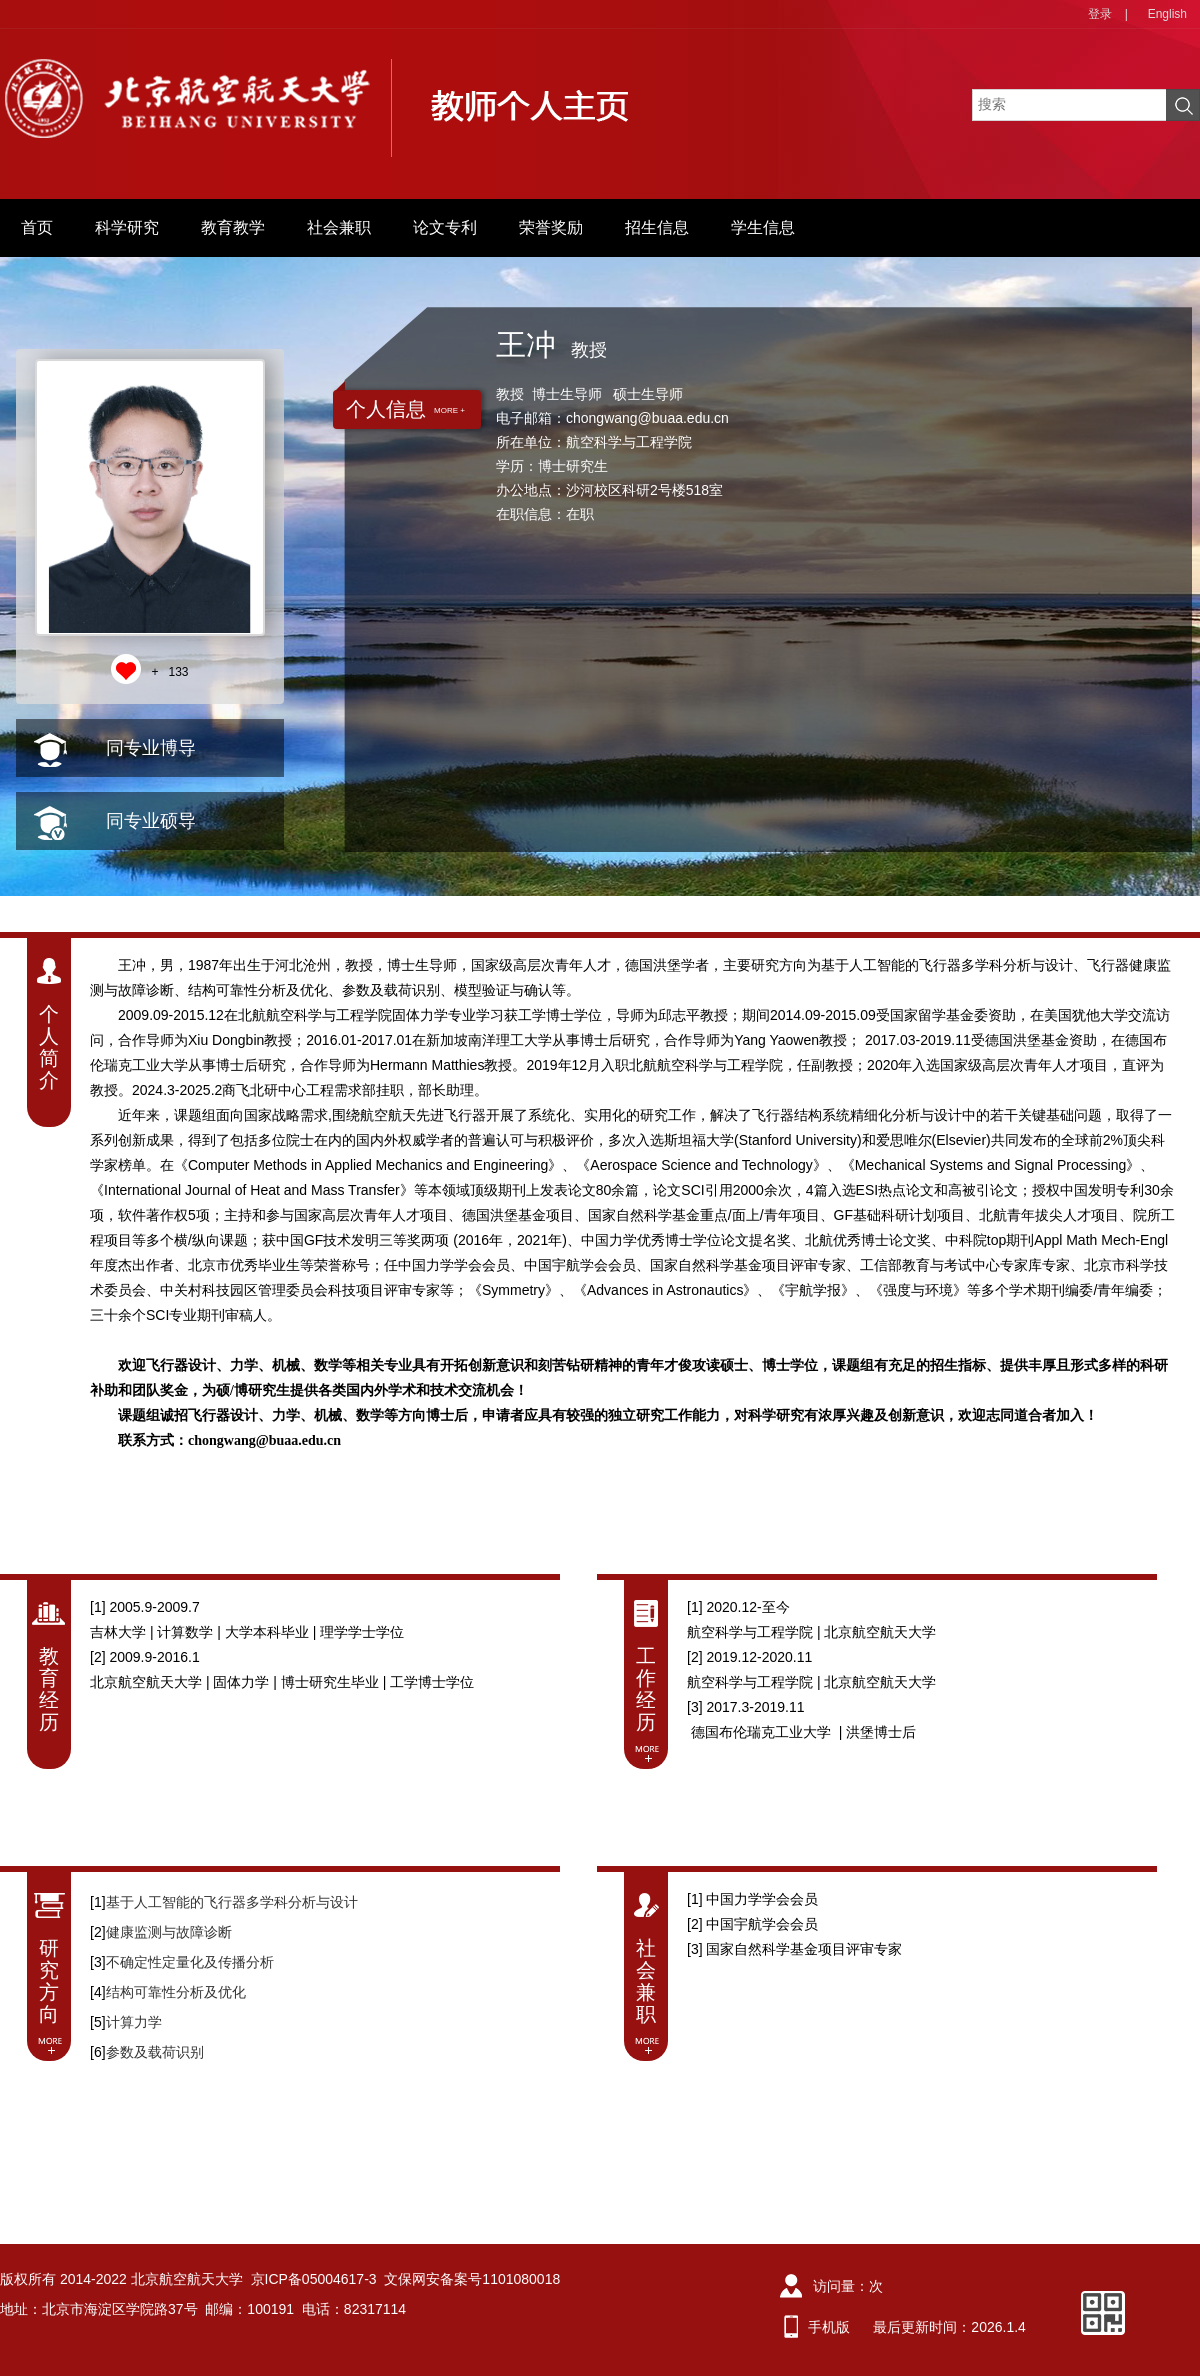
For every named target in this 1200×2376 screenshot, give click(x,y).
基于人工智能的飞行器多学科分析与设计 (232, 1902)
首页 (37, 227)
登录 (1100, 14)
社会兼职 (339, 227)
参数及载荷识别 (155, 2052)
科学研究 (127, 227)
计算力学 (134, 2022)
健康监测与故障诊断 (169, 1932)
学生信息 (763, 227)
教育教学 (233, 227)
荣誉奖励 (551, 227)
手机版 (829, 2327)
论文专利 (445, 227)
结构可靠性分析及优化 (176, 1992)
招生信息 (657, 227)
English (1167, 14)
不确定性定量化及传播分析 (190, 1962)
